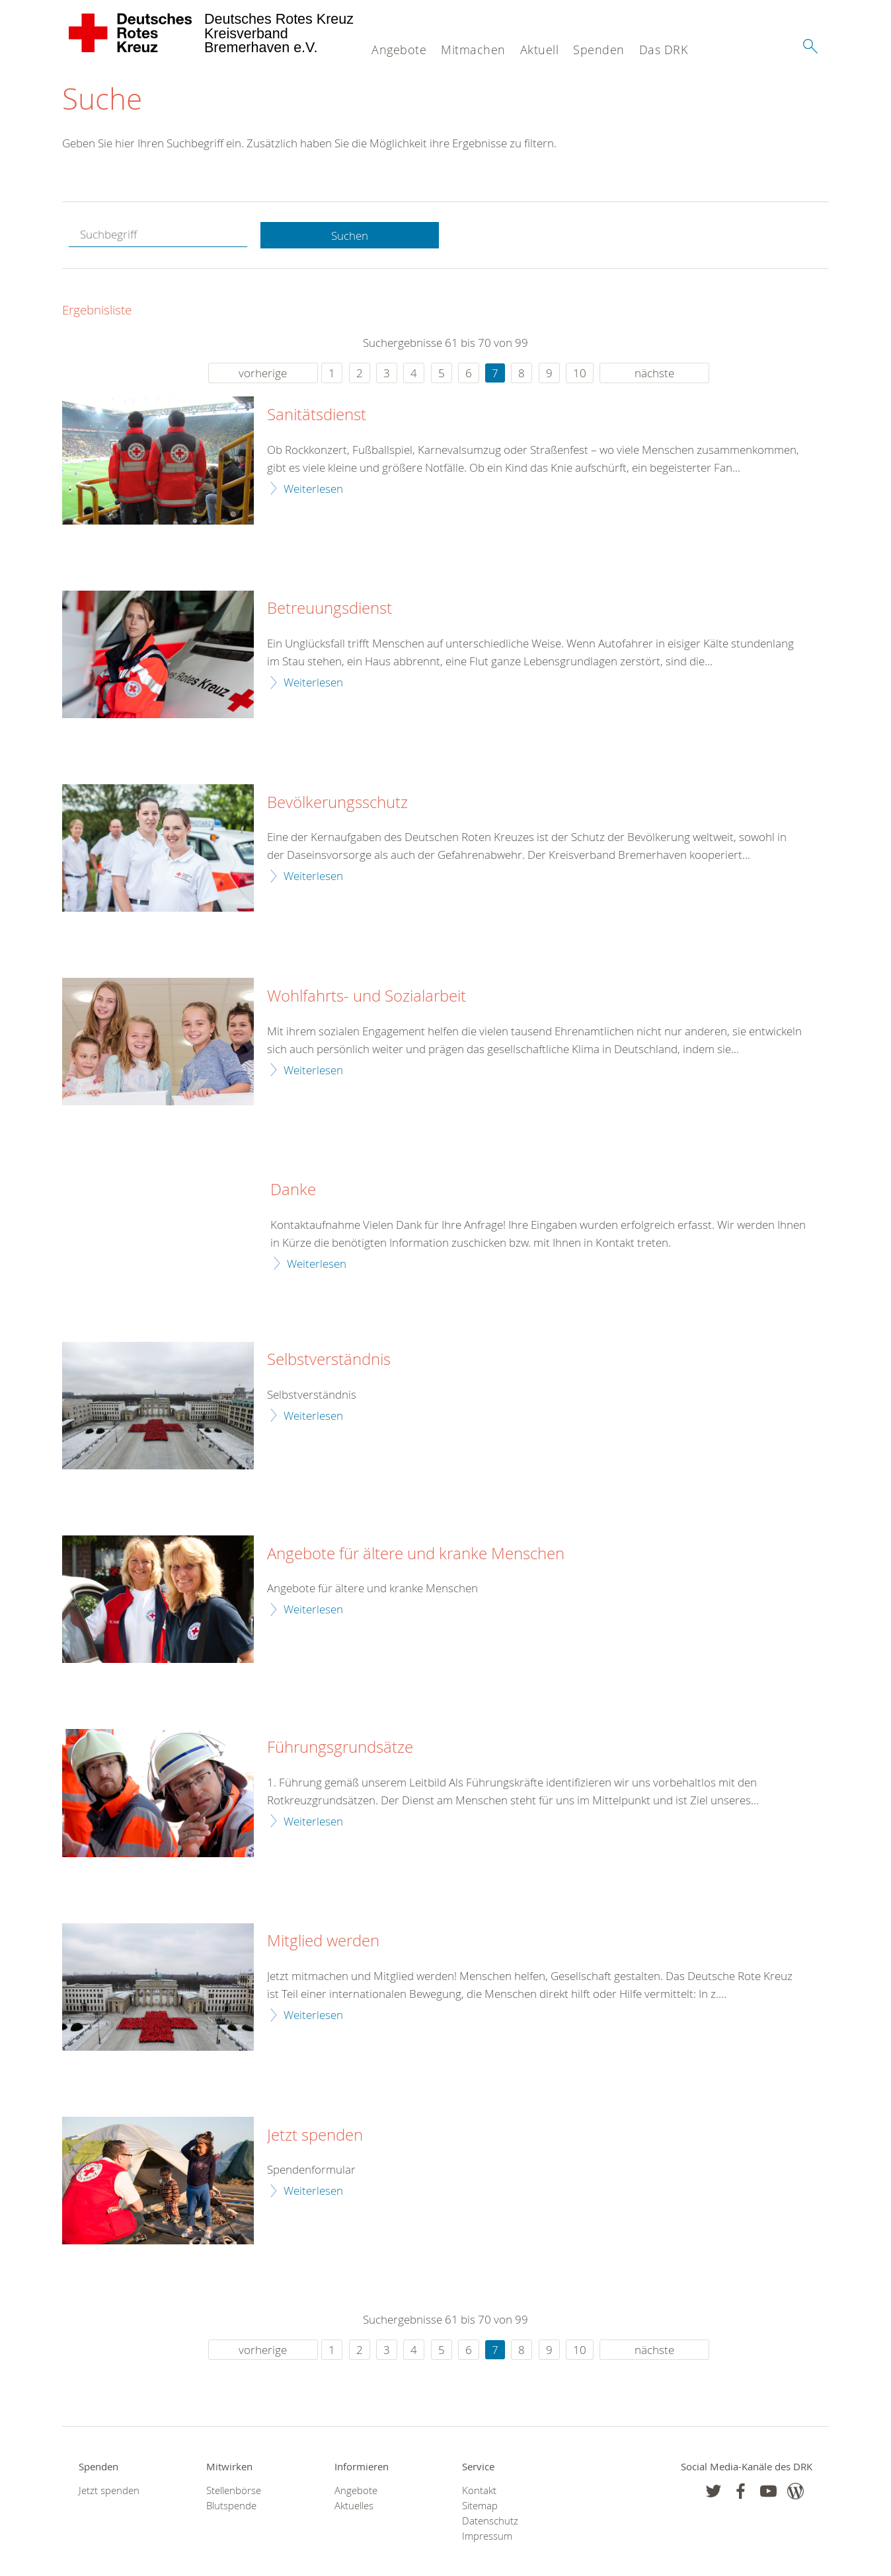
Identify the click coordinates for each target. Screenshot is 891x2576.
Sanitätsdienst (316, 415)
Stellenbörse (233, 2490)
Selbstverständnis (329, 1360)
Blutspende (231, 2505)
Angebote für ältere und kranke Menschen (415, 1554)
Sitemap (480, 2505)
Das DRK (663, 49)
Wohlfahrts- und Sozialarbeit (366, 997)
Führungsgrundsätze (340, 1748)
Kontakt (479, 2490)
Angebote (398, 49)
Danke (293, 1190)
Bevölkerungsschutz (337, 803)
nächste (654, 373)
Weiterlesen (313, 488)
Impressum (487, 2536)
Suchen (349, 235)
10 (579, 373)
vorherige (263, 373)
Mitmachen (473, 49)
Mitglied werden (323, 1942)
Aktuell (539, 49)
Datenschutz (490, 2521)
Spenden (599, 49)
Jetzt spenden (315, 2135)
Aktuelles (353, 2505)
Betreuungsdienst (329, 609)
